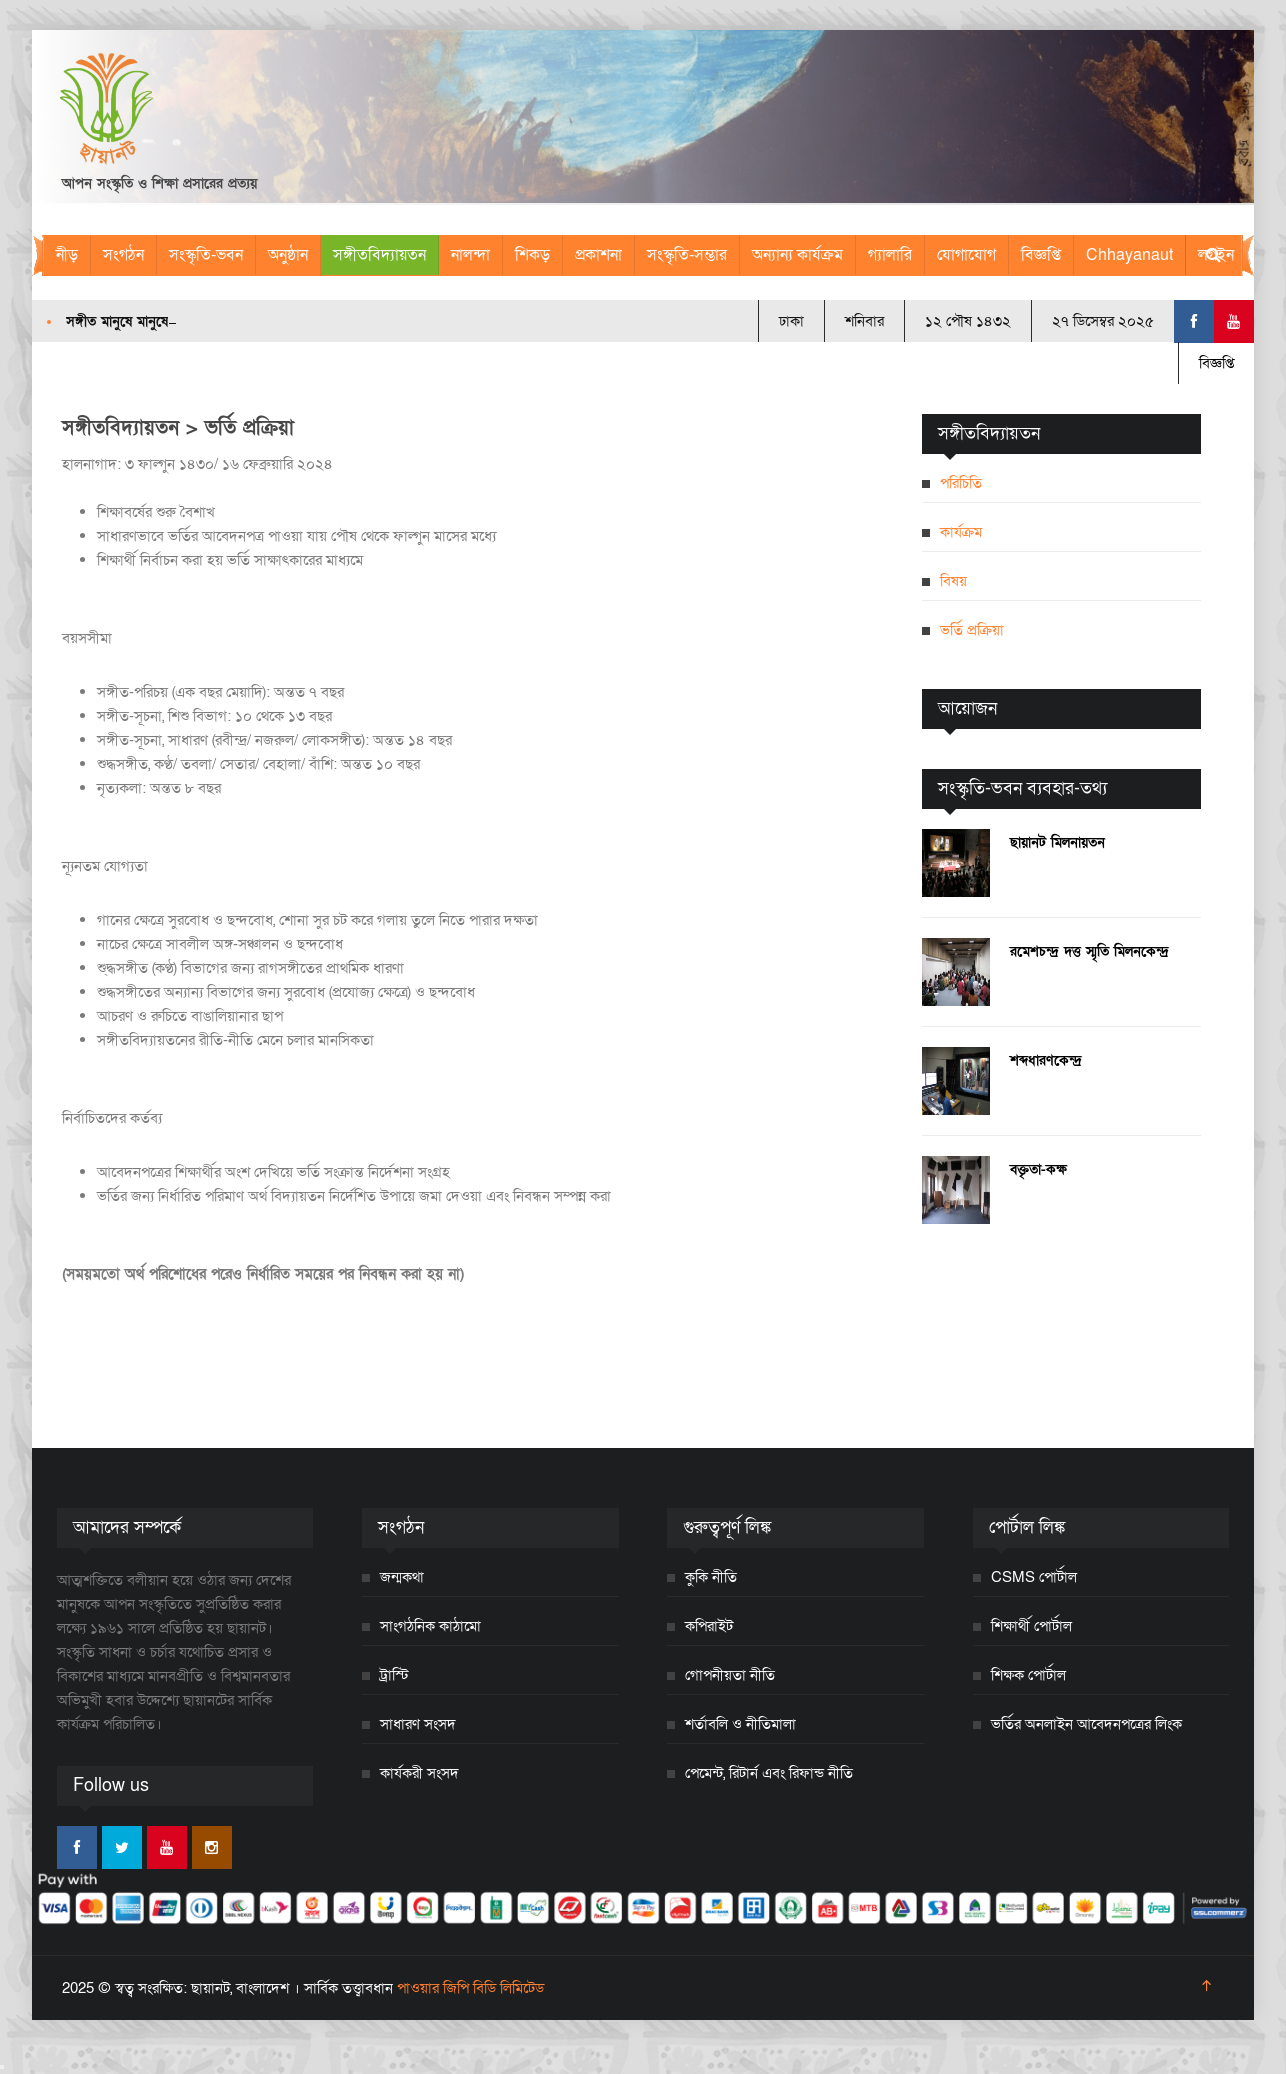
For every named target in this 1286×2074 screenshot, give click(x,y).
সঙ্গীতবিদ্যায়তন (379, 255)
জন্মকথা (402, 1577)
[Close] (2, 2067)
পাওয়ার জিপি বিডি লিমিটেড (470, 1988)
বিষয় (953, 581)
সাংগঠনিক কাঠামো (430, 1626)
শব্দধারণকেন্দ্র (1046, 1060)
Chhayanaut (1129, 255)
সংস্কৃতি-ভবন (206, 255)
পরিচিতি (961, 483)
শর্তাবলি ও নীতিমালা (740, 1724)
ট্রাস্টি (394, 1675)
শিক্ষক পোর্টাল (1028, 1675)
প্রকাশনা (598, 255)
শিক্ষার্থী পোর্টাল (1031, 1626)
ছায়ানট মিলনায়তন (1057, 842)
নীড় (67, 255)
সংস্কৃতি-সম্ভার (687, 255)
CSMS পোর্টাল (1034, 1577)
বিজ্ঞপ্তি (1041, 255)
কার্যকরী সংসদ (419, 1773)
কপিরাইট (709, 1626)
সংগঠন (123, 255)
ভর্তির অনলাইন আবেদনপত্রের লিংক (1086, 1724)
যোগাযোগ (966, 255)
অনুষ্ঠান (288, 255)
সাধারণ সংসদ (418, 1724)
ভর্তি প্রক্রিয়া (972, 630)
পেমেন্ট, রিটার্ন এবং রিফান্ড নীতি (769, 1773)
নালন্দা (470, 255)
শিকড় (532, 255)
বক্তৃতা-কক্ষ (1038, 1169)
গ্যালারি (890, 255)
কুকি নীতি (711, 1577)
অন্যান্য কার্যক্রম (797, 255)
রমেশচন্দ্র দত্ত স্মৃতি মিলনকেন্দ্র (1089, 951)
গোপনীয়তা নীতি (730, 1675)
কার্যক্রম (961, 532)
